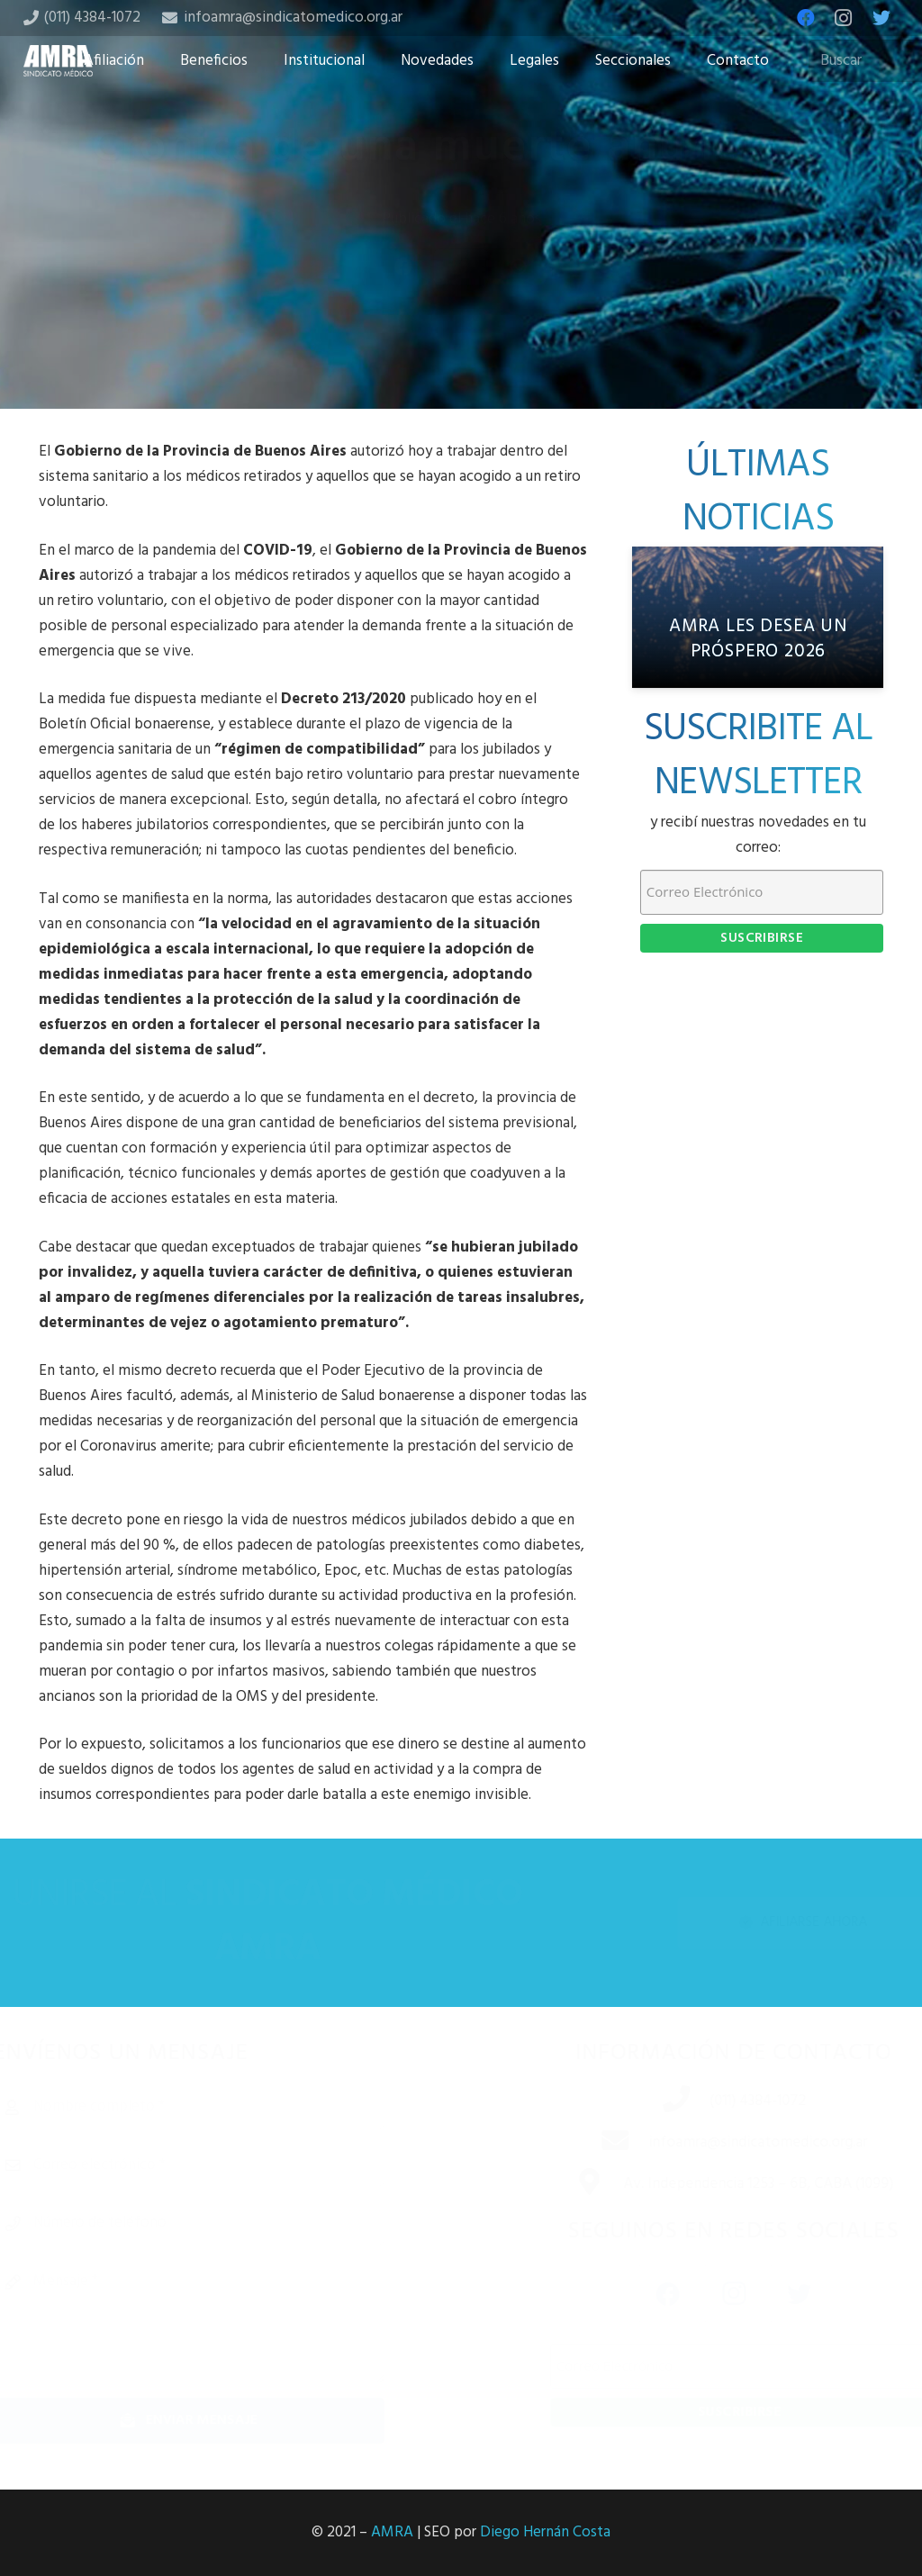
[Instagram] (844, 18)
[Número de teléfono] (219, 2223)
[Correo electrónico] (219, 2165)
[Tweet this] (461, 312)
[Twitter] (881, 18)
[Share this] (403, 312)
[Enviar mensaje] (219, 2421)
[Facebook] (806, 18)
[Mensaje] (219, 2321)
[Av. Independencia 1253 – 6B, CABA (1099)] (567, 2184)
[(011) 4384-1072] (654, 2101)
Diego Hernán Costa (545, 2532)
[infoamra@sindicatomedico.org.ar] (593, 2143)
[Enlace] (58, 61)
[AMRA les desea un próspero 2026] (757, 617)
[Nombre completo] (219, 2107)
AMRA (392, 2532)
